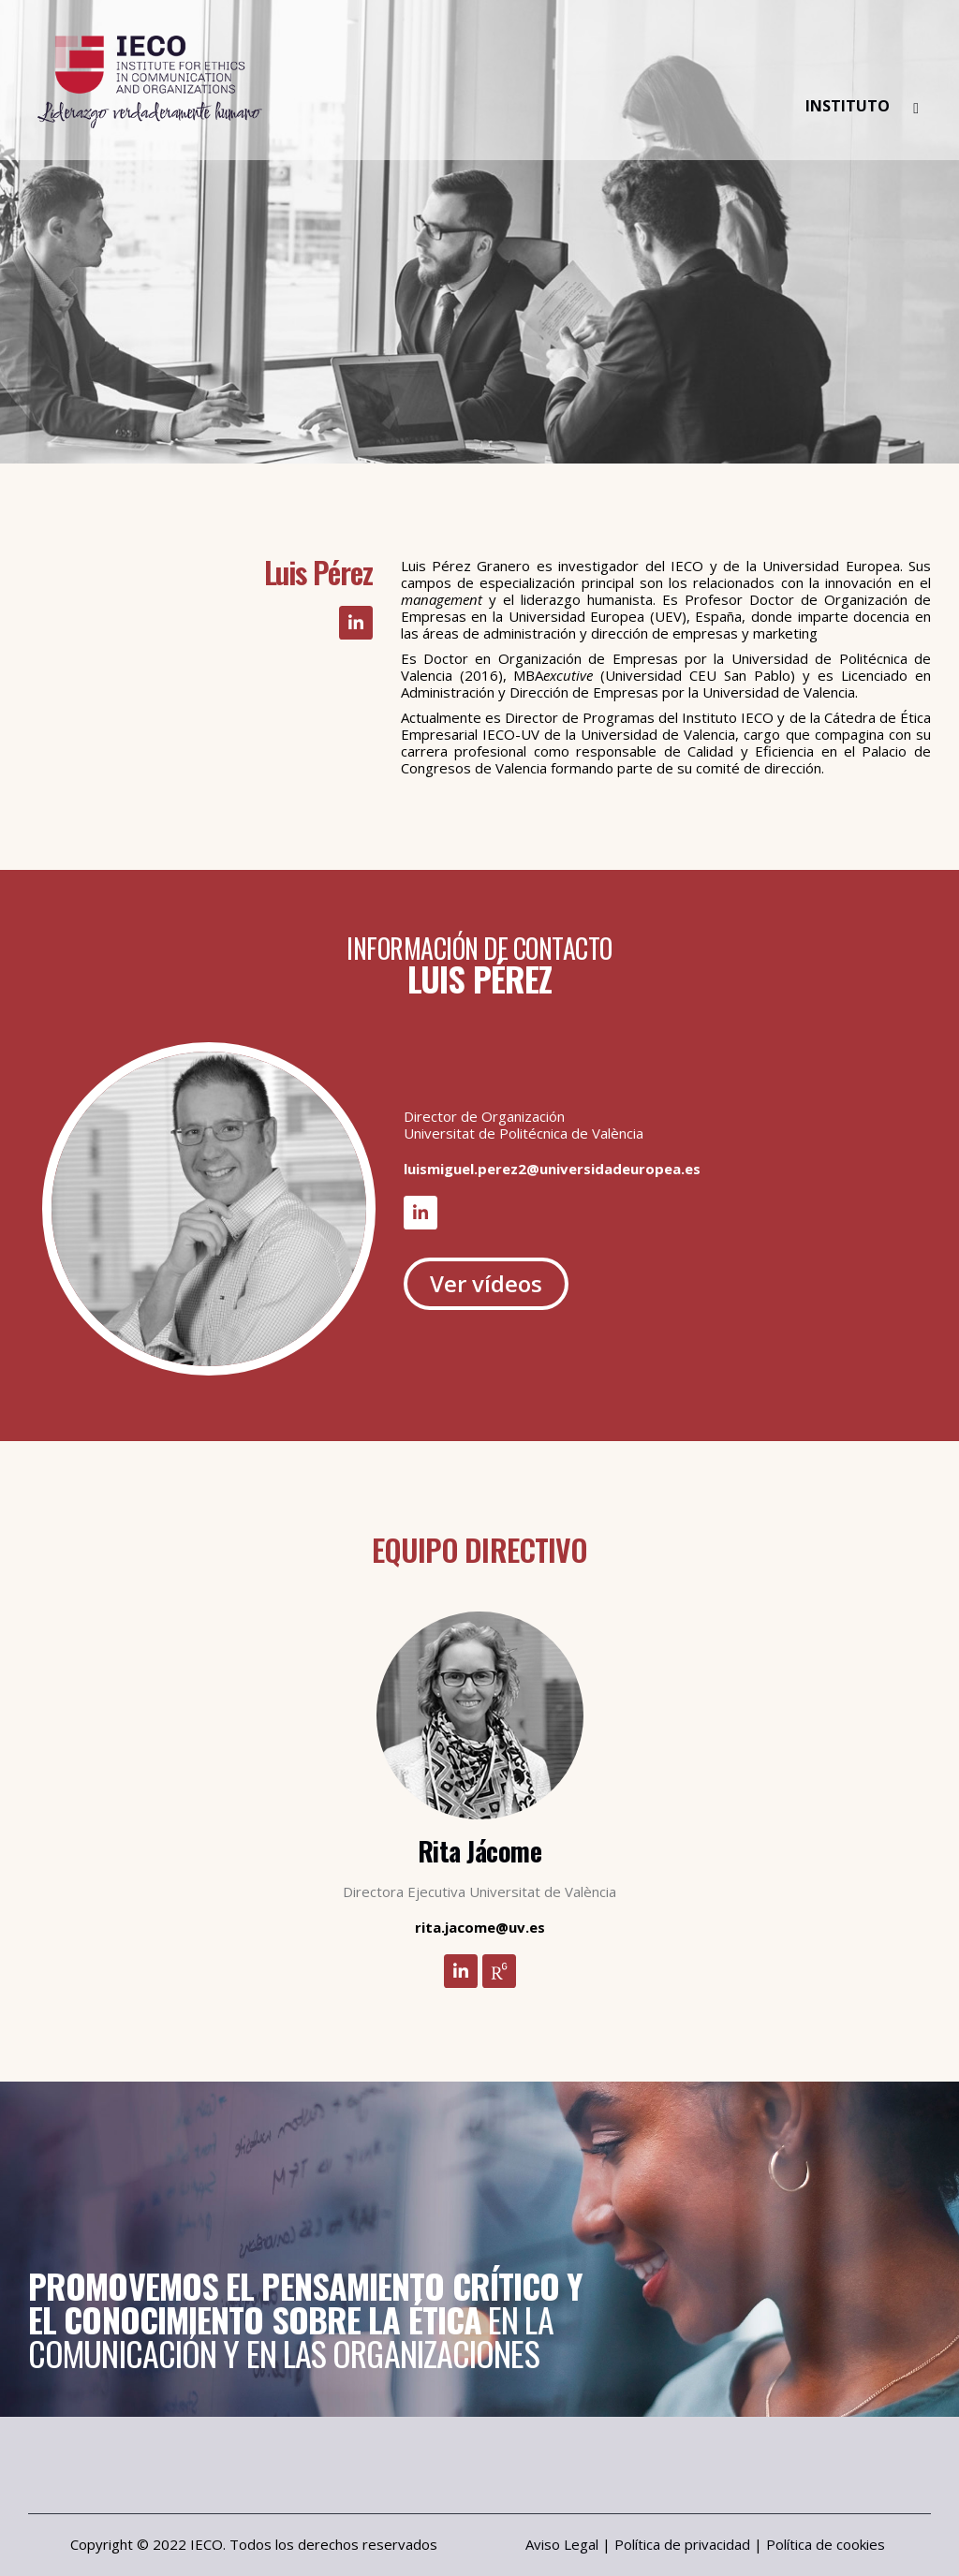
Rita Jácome (480, 1851)
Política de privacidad (682, 2544)
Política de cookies (825, 2544)
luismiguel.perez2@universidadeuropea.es (552, 1168)
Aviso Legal (561, 2544)
